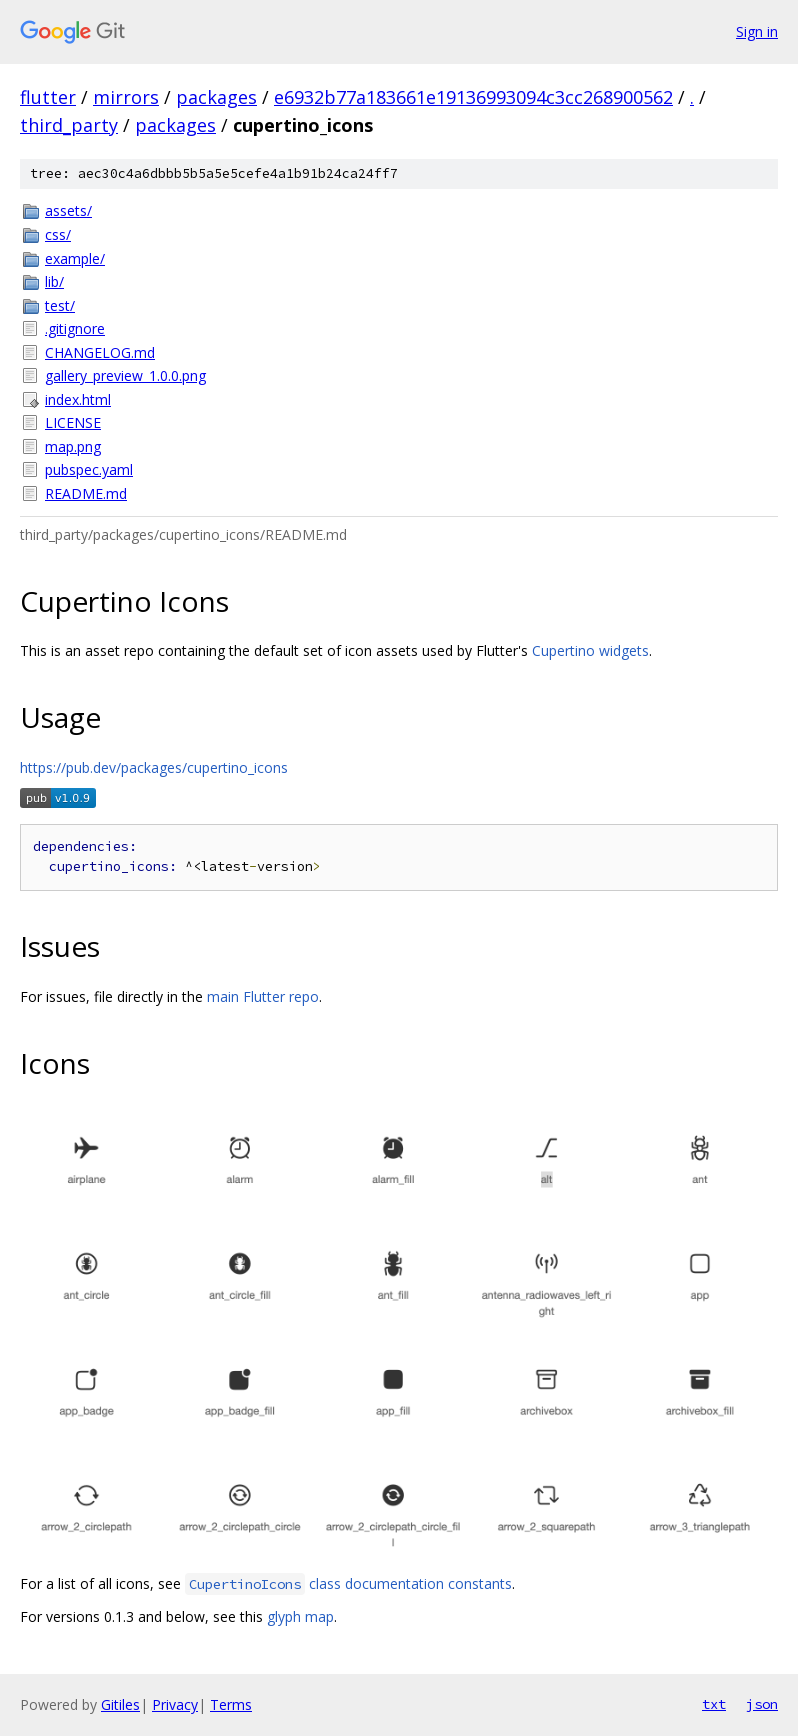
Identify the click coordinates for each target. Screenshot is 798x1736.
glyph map (300, 1616)
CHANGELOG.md (100, 352)
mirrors (126, 97)
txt (714, 1704)
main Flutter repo (263, 996)
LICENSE (73, 422)
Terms (231, 1704)
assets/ (68, 210)
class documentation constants (348, 1583)
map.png (73, 446)
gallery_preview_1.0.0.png (125, 375)
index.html (78, 399)
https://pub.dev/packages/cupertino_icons (154, 767)
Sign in (757, 31)
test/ (60, 305)
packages (216, 97)
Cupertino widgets (590, 650)
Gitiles (120, 1704)
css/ (58, 234)
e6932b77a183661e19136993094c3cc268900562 (473, 97)
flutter (48, 97)
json (762, 1704)
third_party (69, 125)
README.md (86, 493)
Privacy (175, 1704)
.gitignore (75, 328)
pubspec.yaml (89, 469)
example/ (75, 258)
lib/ (54, 281)
